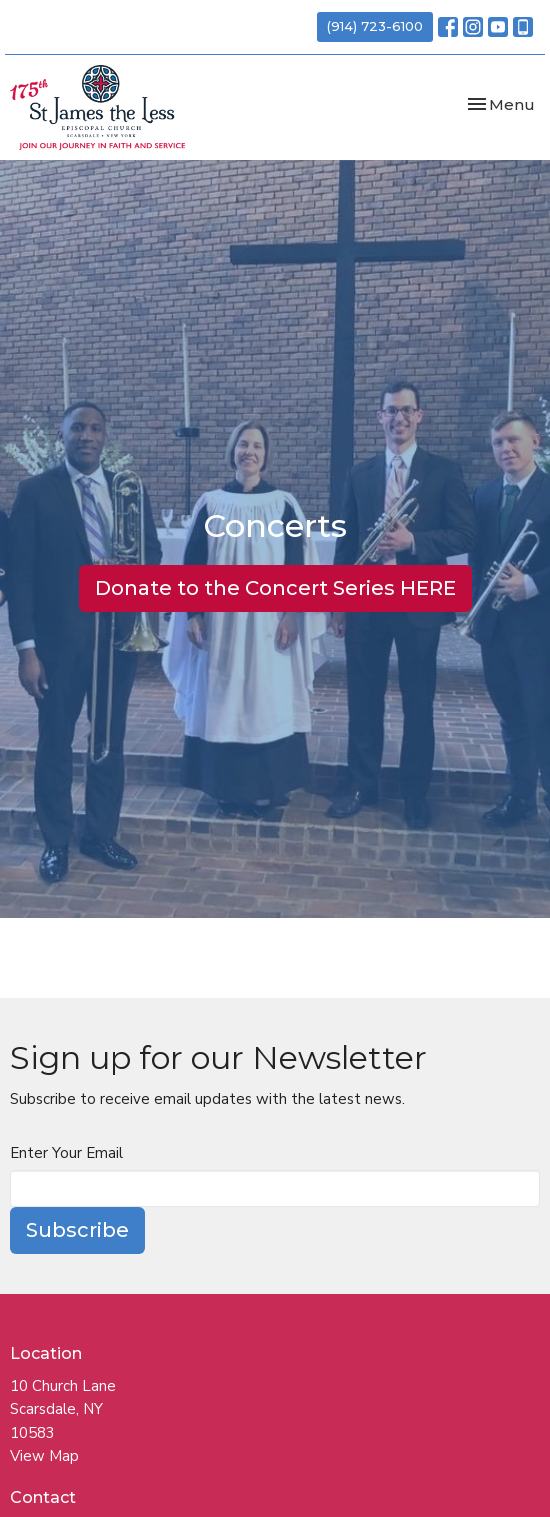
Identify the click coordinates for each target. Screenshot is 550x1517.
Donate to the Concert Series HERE (275, 588)
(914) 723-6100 (375, 26)
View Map (44, 1456)
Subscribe (77, 1230)
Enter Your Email (66, 1153)
